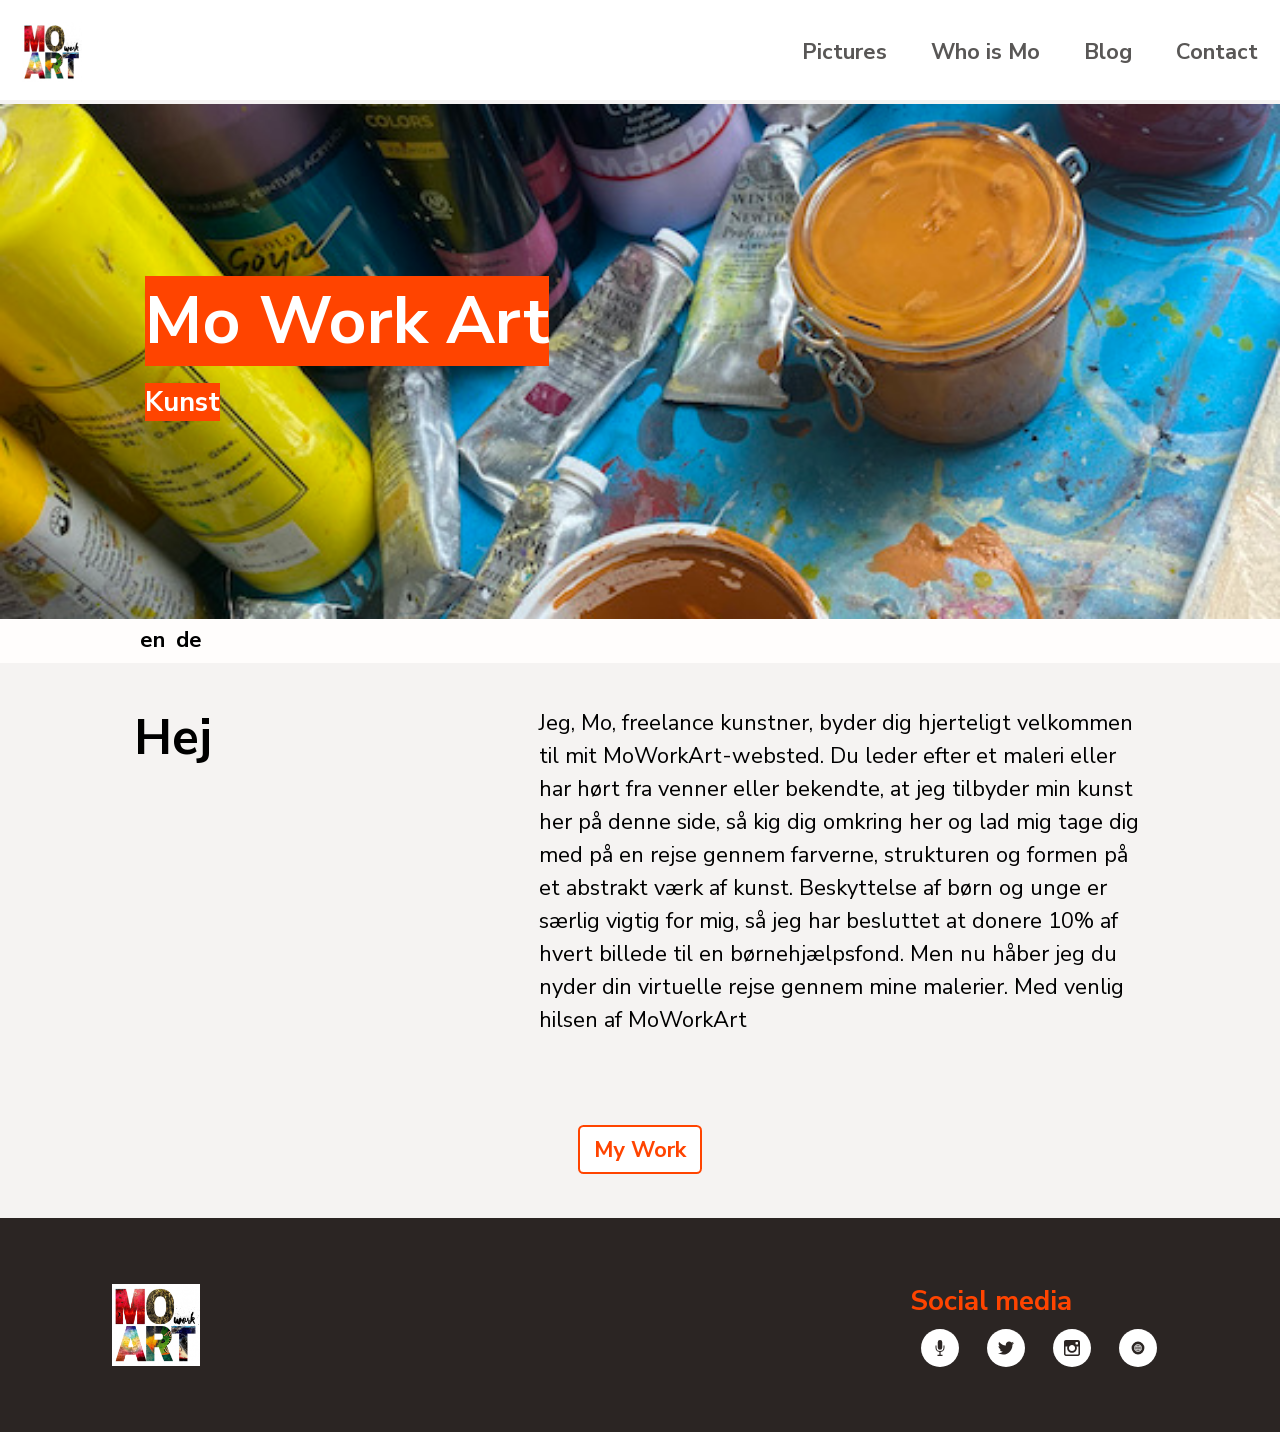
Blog (1108, 52)
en (152, 640)
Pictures (844, 52)
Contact (1217, 52)
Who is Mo (985, 52)
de (189, 640)
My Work (640, 1150)
